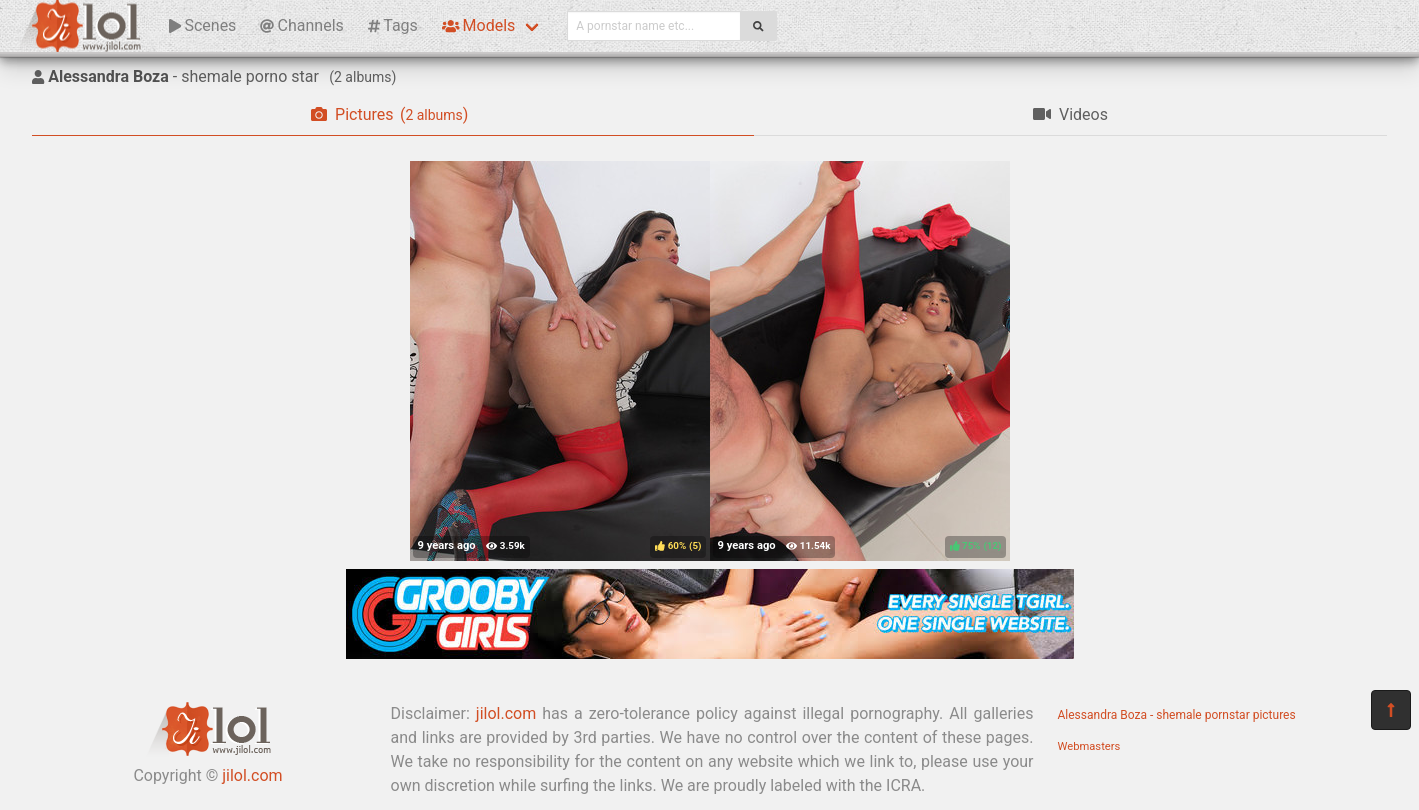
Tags (393, 25)
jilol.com (252, 775)
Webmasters (1089, 746)
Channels (301, 25)
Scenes (202, 25)
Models (478, 25)
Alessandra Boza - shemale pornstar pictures (1177, 715)
